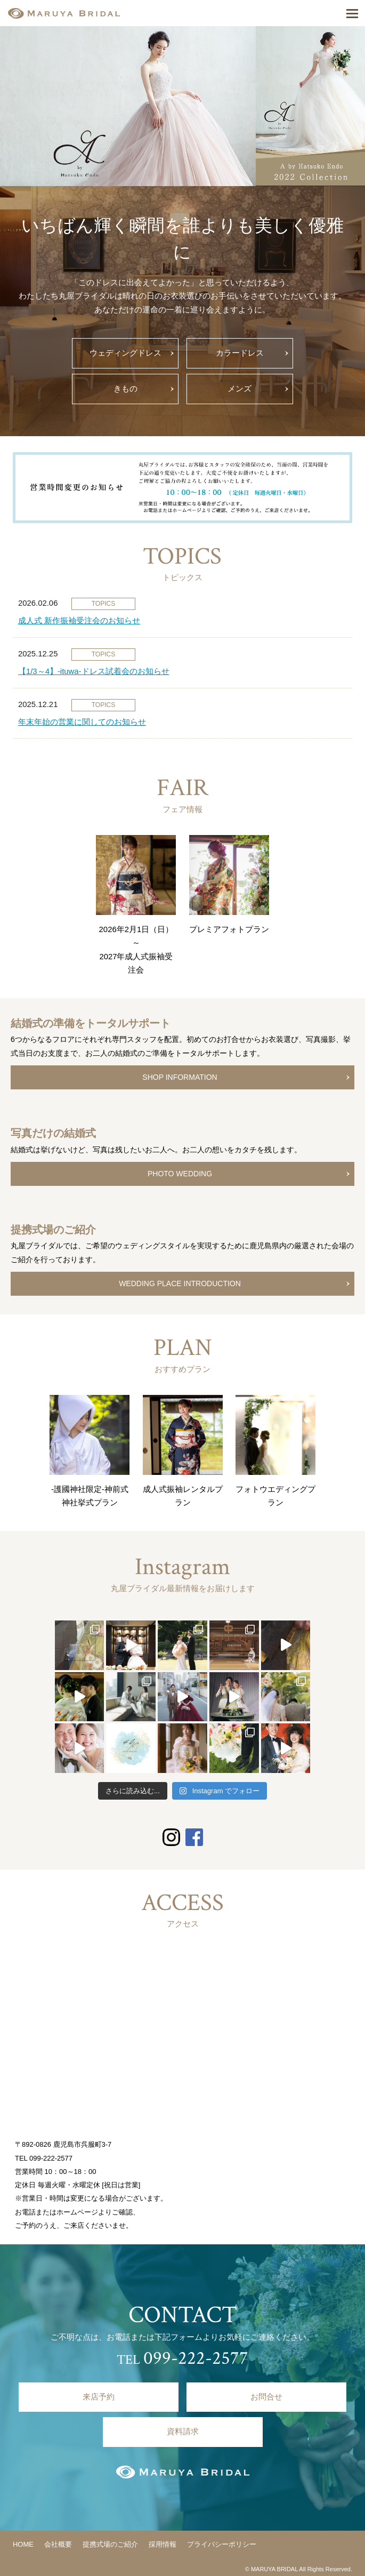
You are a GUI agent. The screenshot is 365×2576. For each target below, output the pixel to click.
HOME (23, 2544)
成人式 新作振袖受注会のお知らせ (79, 620)
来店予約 (99, 2397)
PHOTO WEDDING (180, 1173)
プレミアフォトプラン (229, 929)
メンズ (240, 388)
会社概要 (58, 2544)
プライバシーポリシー (221, 2544)
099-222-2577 (50, 2158)
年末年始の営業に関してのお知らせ (82, 722)
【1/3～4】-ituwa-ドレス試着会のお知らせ (93, 671)
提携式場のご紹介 (110, 2544)
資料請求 (183, 2431)
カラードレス (240, 353)
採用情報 (162, 2544)
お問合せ (266, 2397)
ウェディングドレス (125, 353)
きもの (125, 388)
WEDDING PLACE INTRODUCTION (180, 1283)
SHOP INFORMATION (179, 1077)
